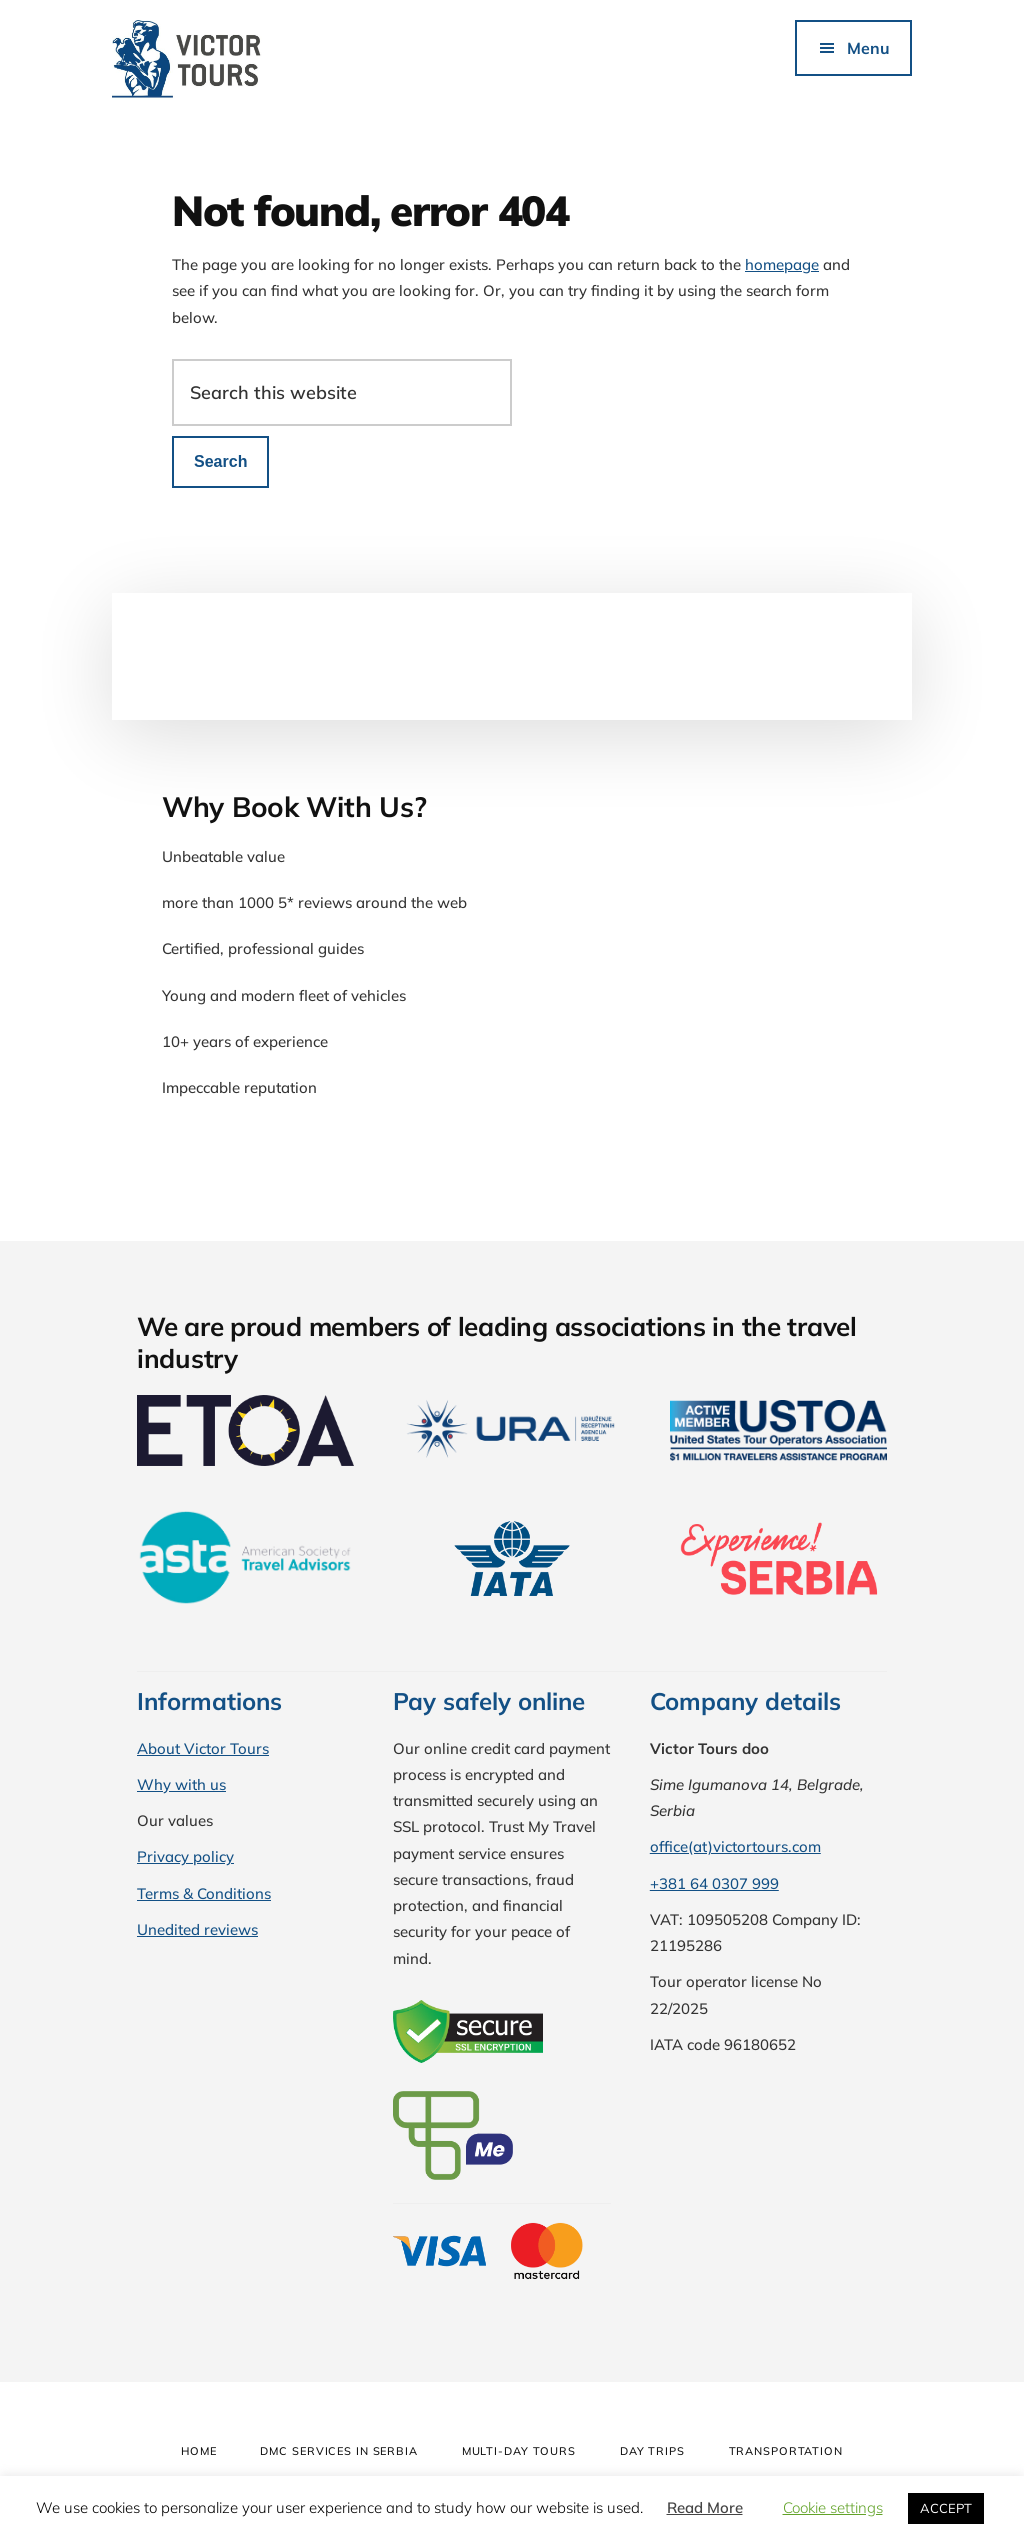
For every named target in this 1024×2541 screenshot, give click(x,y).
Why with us (181, 1784)
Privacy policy (185, 1856)
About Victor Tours (203, 1748)
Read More (705, 2507)
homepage (782, 264)
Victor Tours (262, 60)
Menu (868, 48)
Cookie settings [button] (833, 2507)
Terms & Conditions (204, 1893)
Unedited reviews (197, 1929)
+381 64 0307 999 (714, 1883)
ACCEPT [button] (946, 2508)
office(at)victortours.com (735, 1846)
